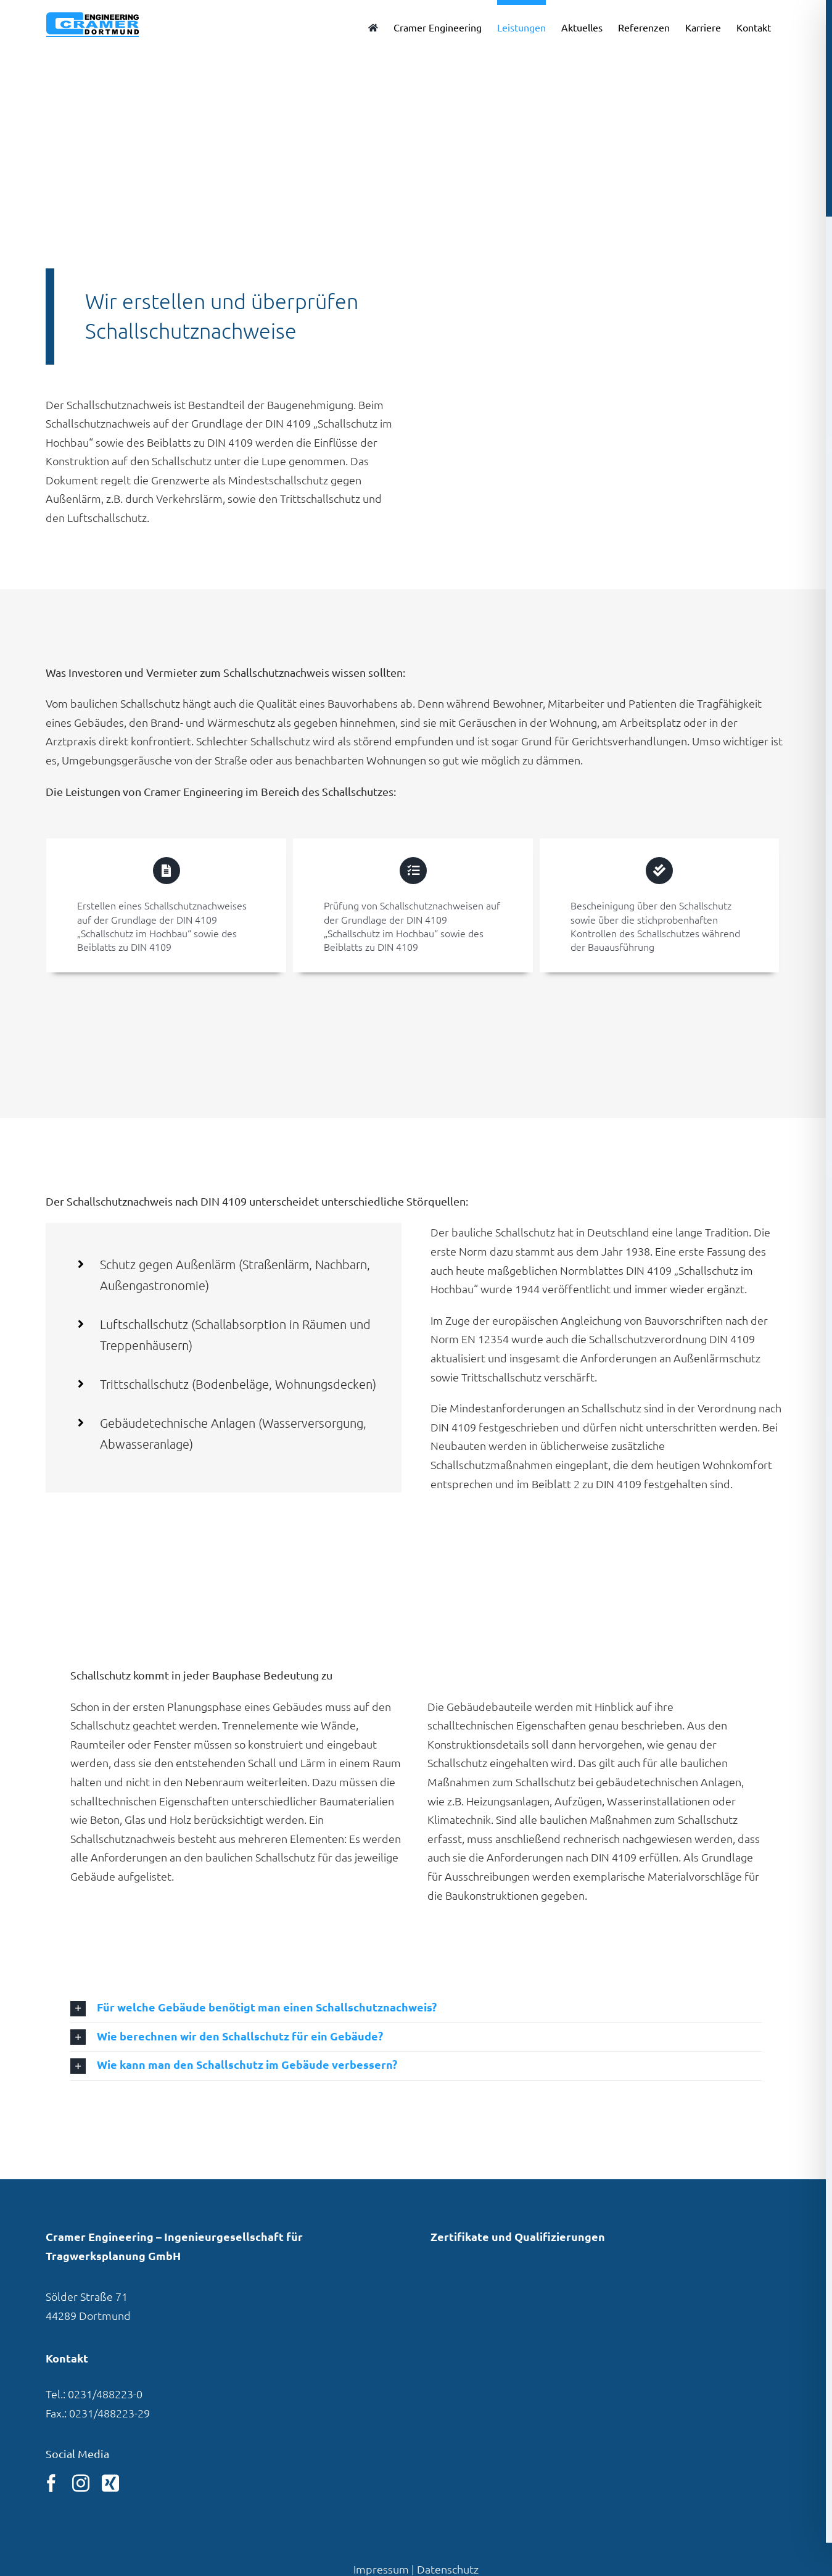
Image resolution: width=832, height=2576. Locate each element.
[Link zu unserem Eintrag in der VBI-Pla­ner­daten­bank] (469, 2297)
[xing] (110, 2483)
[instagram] (80, 2483)
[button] (415, 2008)
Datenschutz (448, 2569)
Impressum (381, 2569)
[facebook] (51, 2483)
